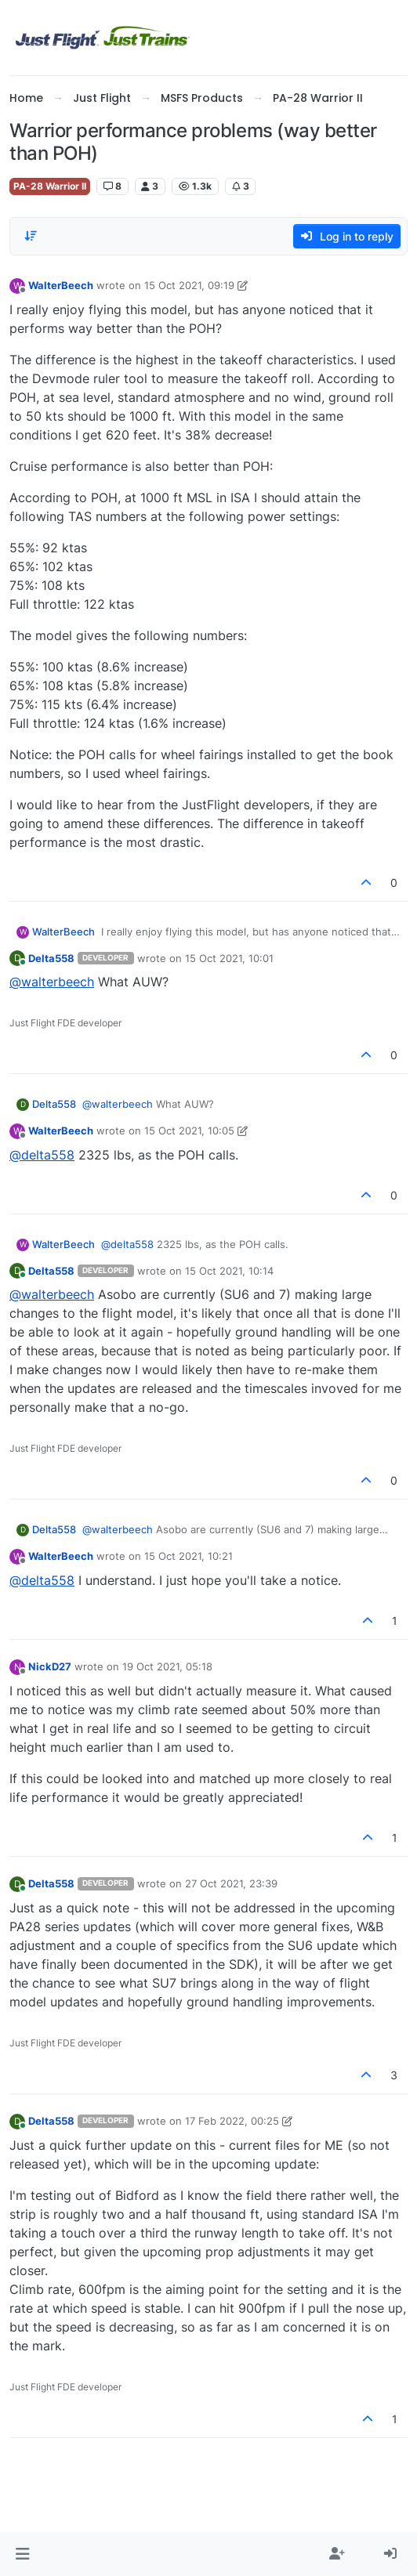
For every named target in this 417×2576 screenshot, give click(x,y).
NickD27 (49, 1666)
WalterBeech (60, 285)
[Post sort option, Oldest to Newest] (30, 235)
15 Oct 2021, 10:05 (189, 1130)
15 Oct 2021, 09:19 (189, 285)
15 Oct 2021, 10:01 (229, 958)
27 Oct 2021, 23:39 (231, 1883)
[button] (22, 2554)
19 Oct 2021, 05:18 (167, 1666)
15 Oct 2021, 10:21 (188, 1556)
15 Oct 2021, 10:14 (229, 1270)
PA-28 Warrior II (49, 186)
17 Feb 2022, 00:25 (232, 2121)
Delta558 (51, 958)
